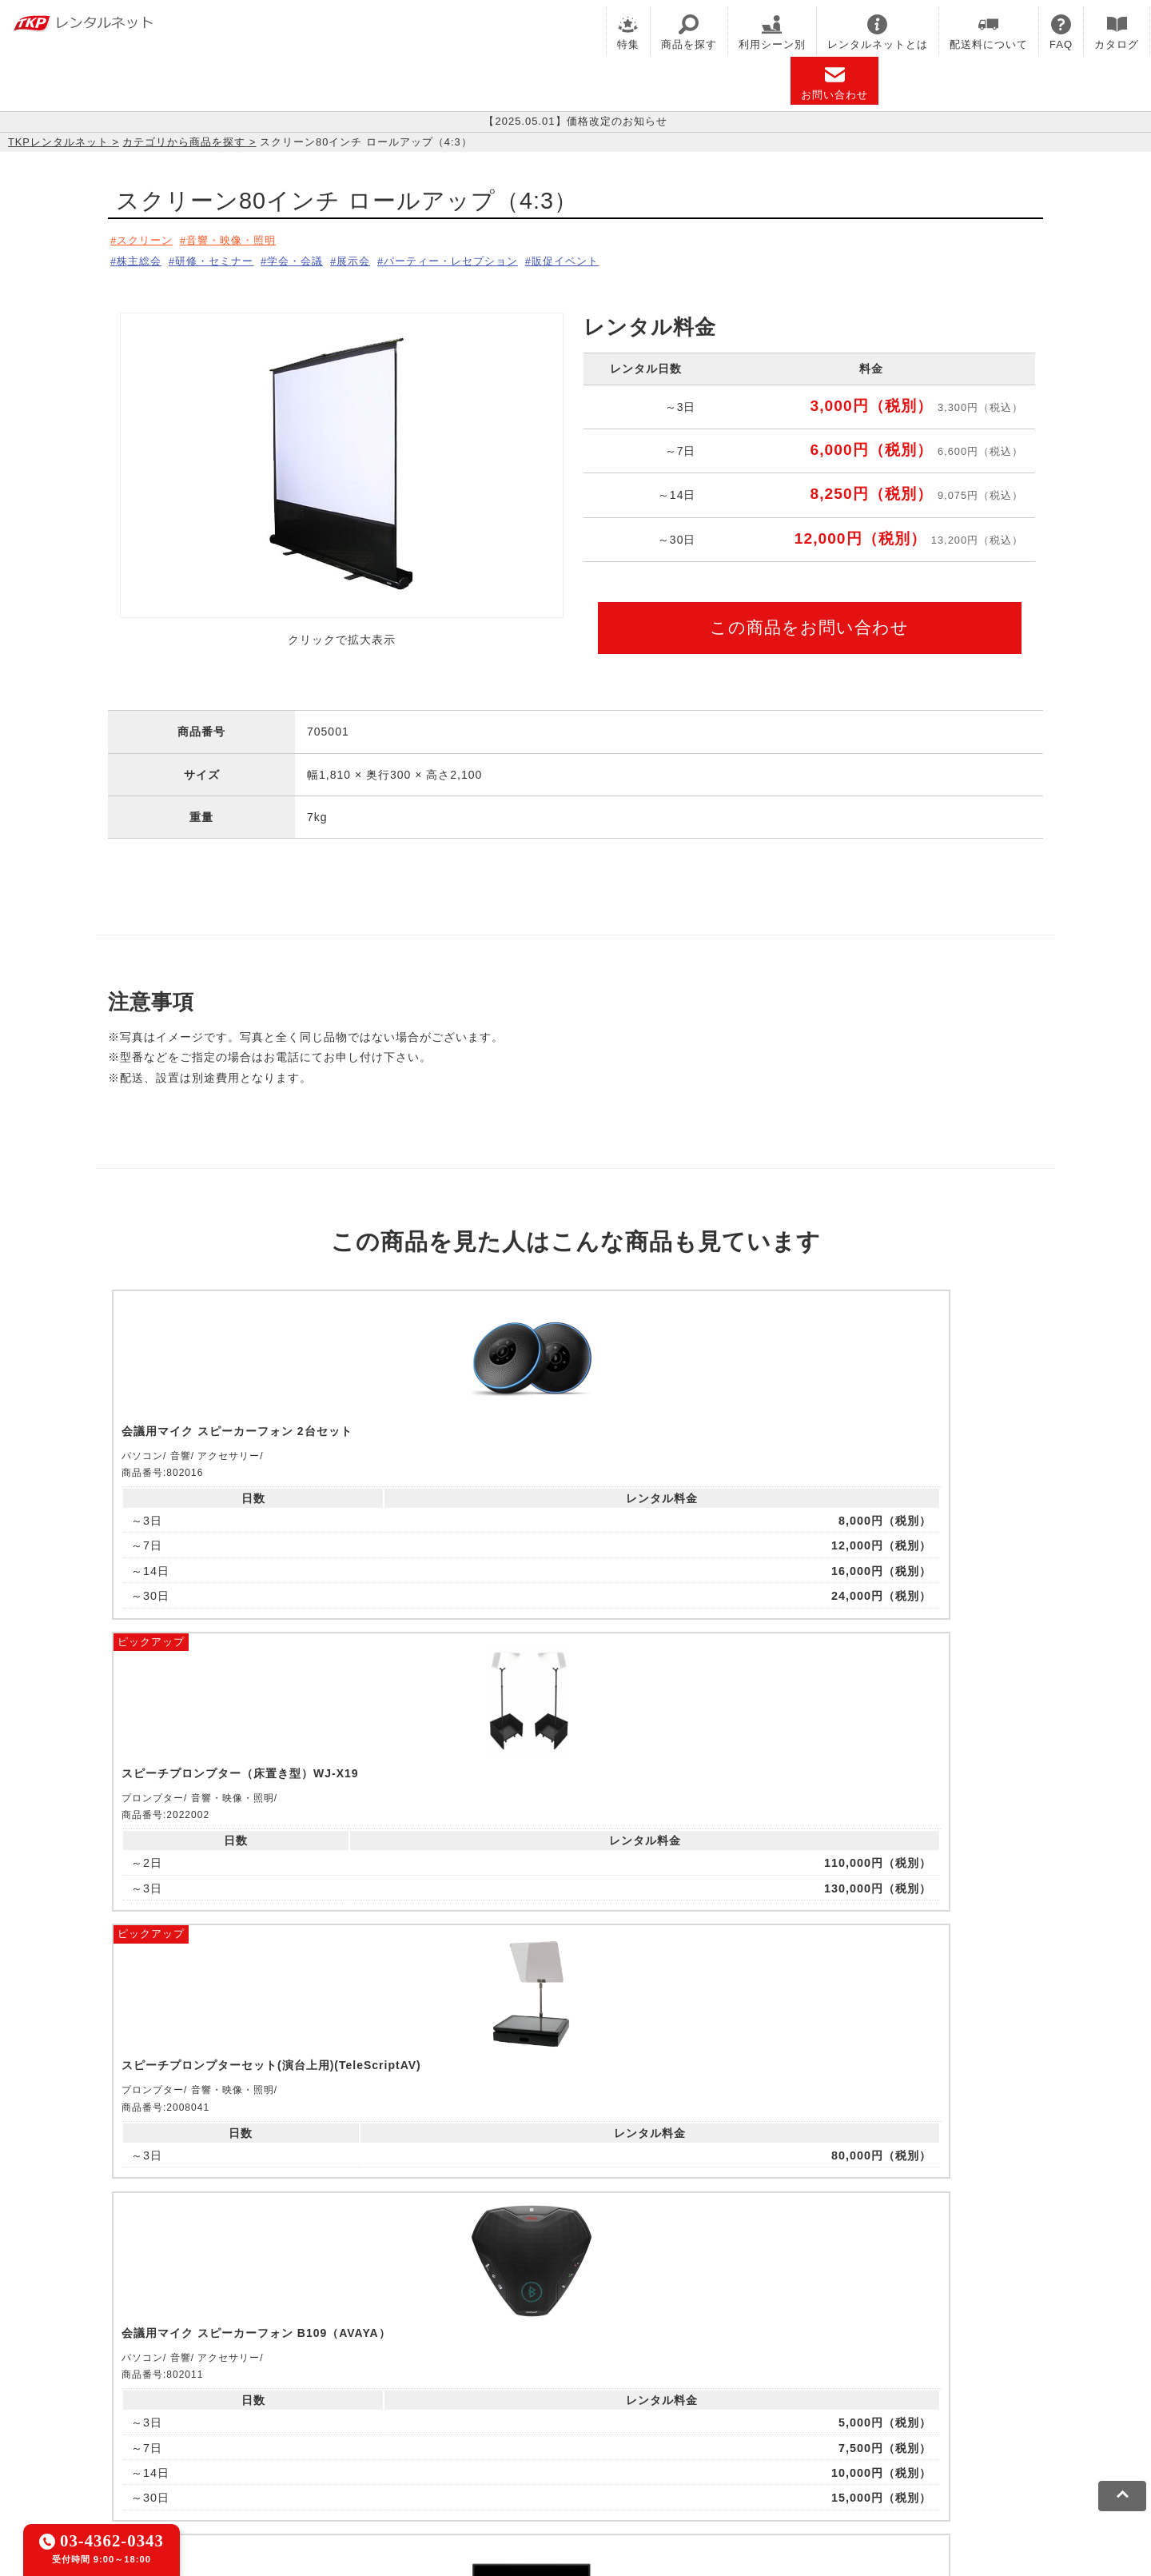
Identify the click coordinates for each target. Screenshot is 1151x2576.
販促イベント (619, 258)
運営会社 (554, 2452)
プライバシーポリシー (267, 2452)
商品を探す (689, 32)
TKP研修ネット (648, 2379)
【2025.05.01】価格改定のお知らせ (575, 121)
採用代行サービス (689, 2399)
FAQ (1061, 32)
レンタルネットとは (877, 32)
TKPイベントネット (887, 2379)
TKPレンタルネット (58, 142)
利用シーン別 (772, 32)
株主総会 (141, 258)
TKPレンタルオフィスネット (388, 2379)
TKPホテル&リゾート (536, 2379)
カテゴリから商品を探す (183, 142)
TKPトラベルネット (803, 2399)
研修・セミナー (226, 258)
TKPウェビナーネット (761, 2379)
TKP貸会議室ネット (202, 2379)
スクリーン (147, 239)
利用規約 (172, 2452)
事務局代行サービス (576, 2399)
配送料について (989, 32)
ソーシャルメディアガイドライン (429, 2452)
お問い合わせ (834, 83)
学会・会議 (317, 258)
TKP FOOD (478, 2399)
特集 (628, 32)
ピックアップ (385, 1292)
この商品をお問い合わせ (809, 621)
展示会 (384, 258)
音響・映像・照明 (244, 239)
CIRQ (283, 2379)
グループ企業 (626, 2452)
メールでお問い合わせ (576, 2181)
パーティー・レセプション (493, 258)
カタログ (1116, 32)
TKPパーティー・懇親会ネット (352, 2399)
